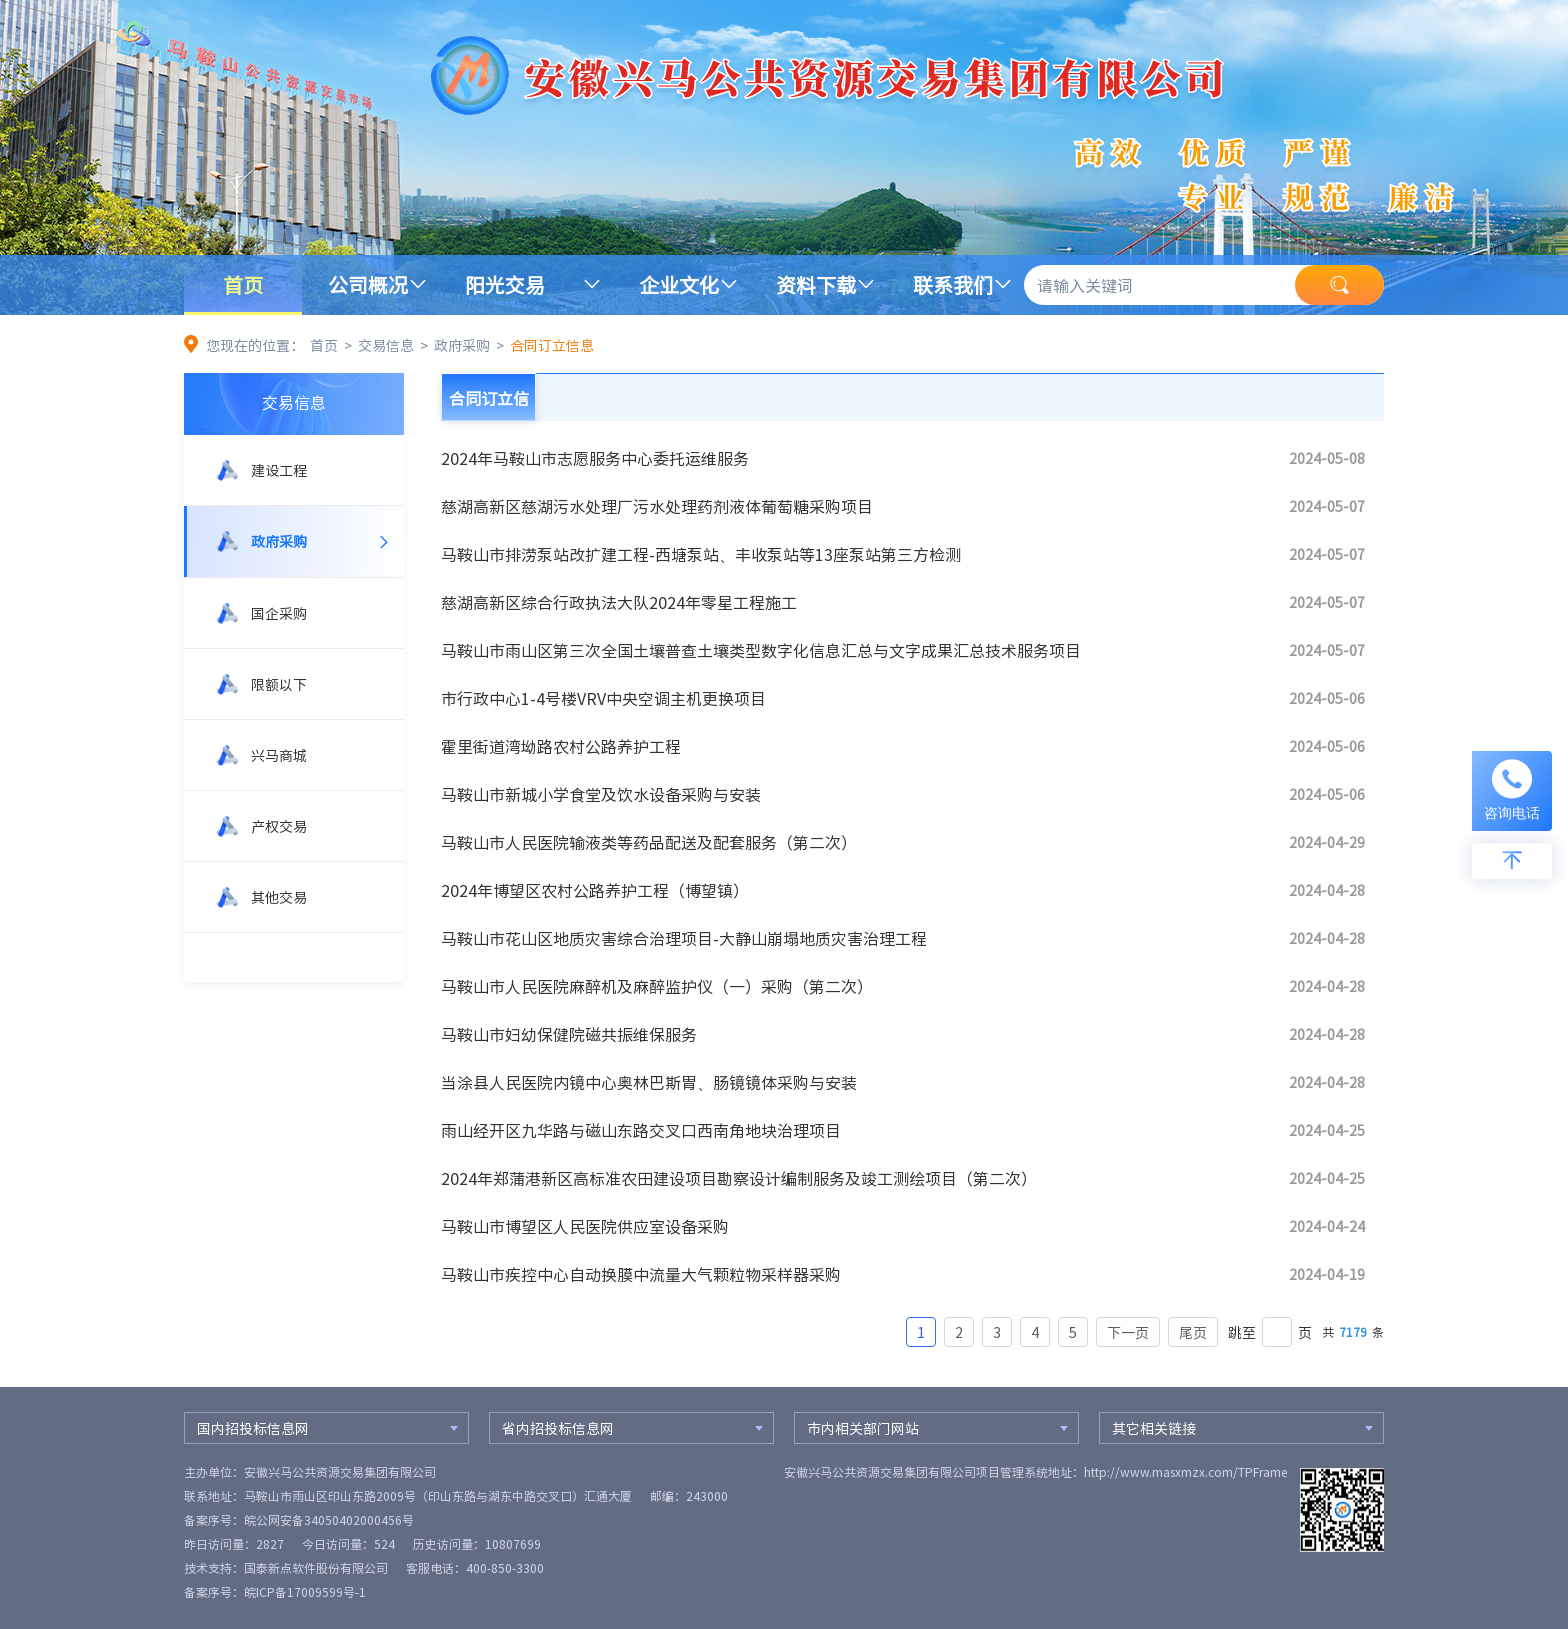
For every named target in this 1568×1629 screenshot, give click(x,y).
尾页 (1193, 1332)
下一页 (1128, 1332)
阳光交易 (505, 284)
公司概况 (368, 284)
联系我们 (953, 284)
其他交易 (279, 897)
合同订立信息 (552, 345)
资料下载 (816, 284)
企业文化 (679, 284)
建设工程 (279, 470)
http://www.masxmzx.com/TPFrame (1185, 1472)
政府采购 (462, 345)
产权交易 (279, 826)
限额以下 (279, 684)
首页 (243, 284)
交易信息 (386, 345)
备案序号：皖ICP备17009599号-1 (275, 1592)
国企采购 (279, 613)
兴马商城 (279, 755)
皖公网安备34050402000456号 (329, 1520)
